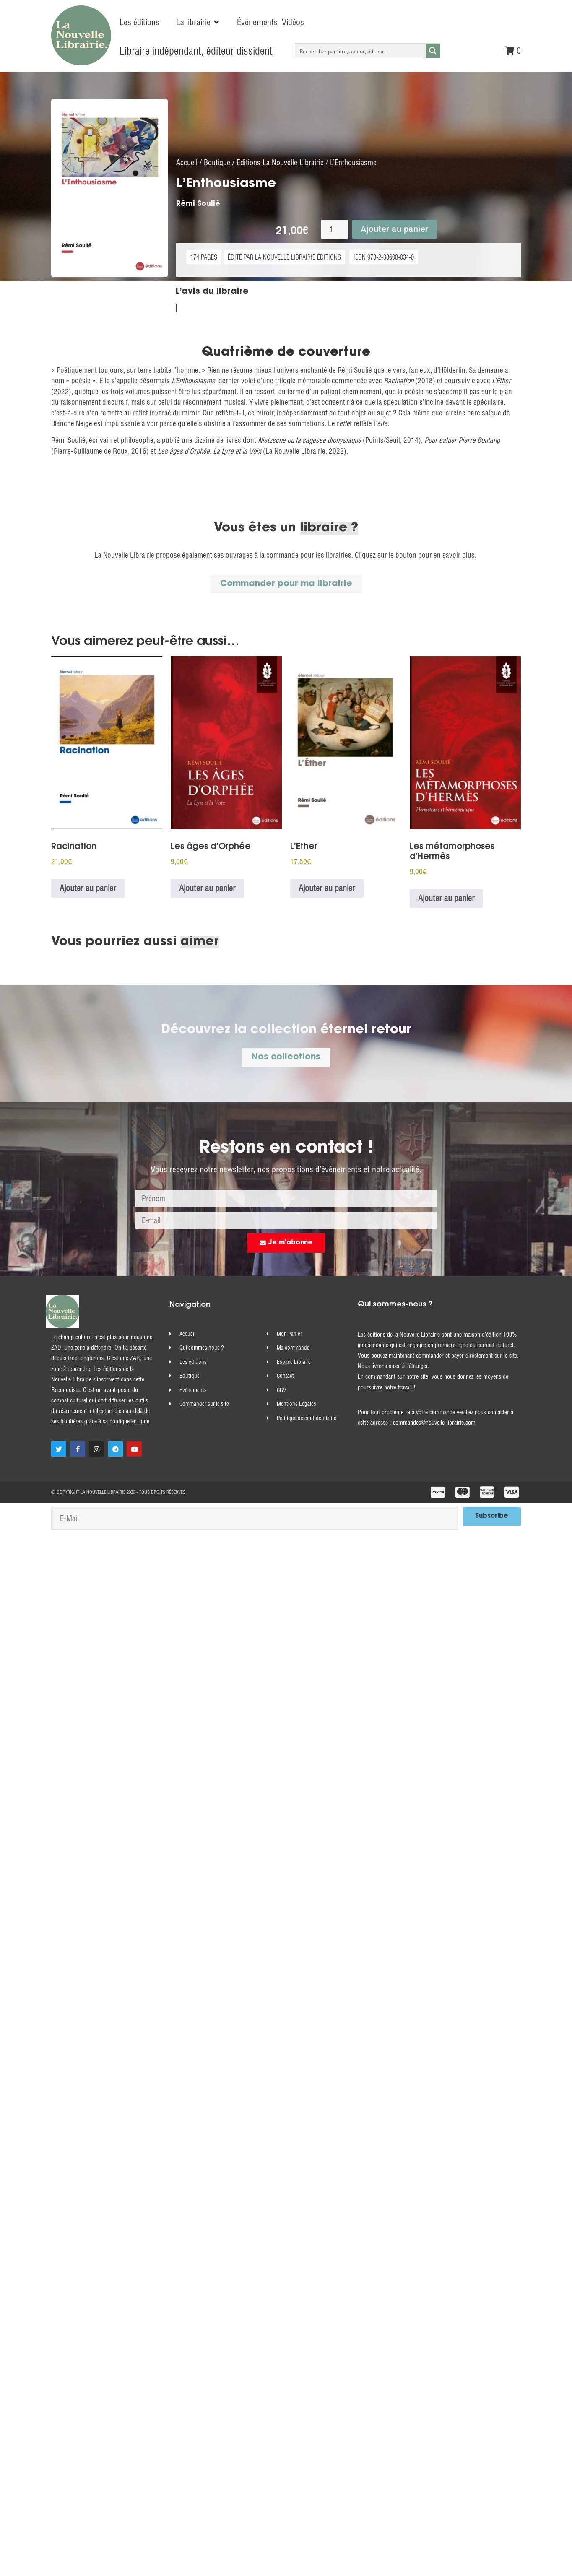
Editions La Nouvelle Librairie (280, 172)
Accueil (187, 172)
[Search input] (361, 50)
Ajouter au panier (395, 239)
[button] (198, 22)
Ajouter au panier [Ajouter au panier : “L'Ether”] (327, 898)
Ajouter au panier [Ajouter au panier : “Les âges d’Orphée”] (207, 898)
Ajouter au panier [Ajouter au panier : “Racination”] (88, 898)
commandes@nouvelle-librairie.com (434, 1432)
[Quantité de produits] (334, 238)
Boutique (217, 172)
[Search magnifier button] (433, 51)
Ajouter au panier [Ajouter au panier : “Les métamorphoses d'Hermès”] (446, 908)
